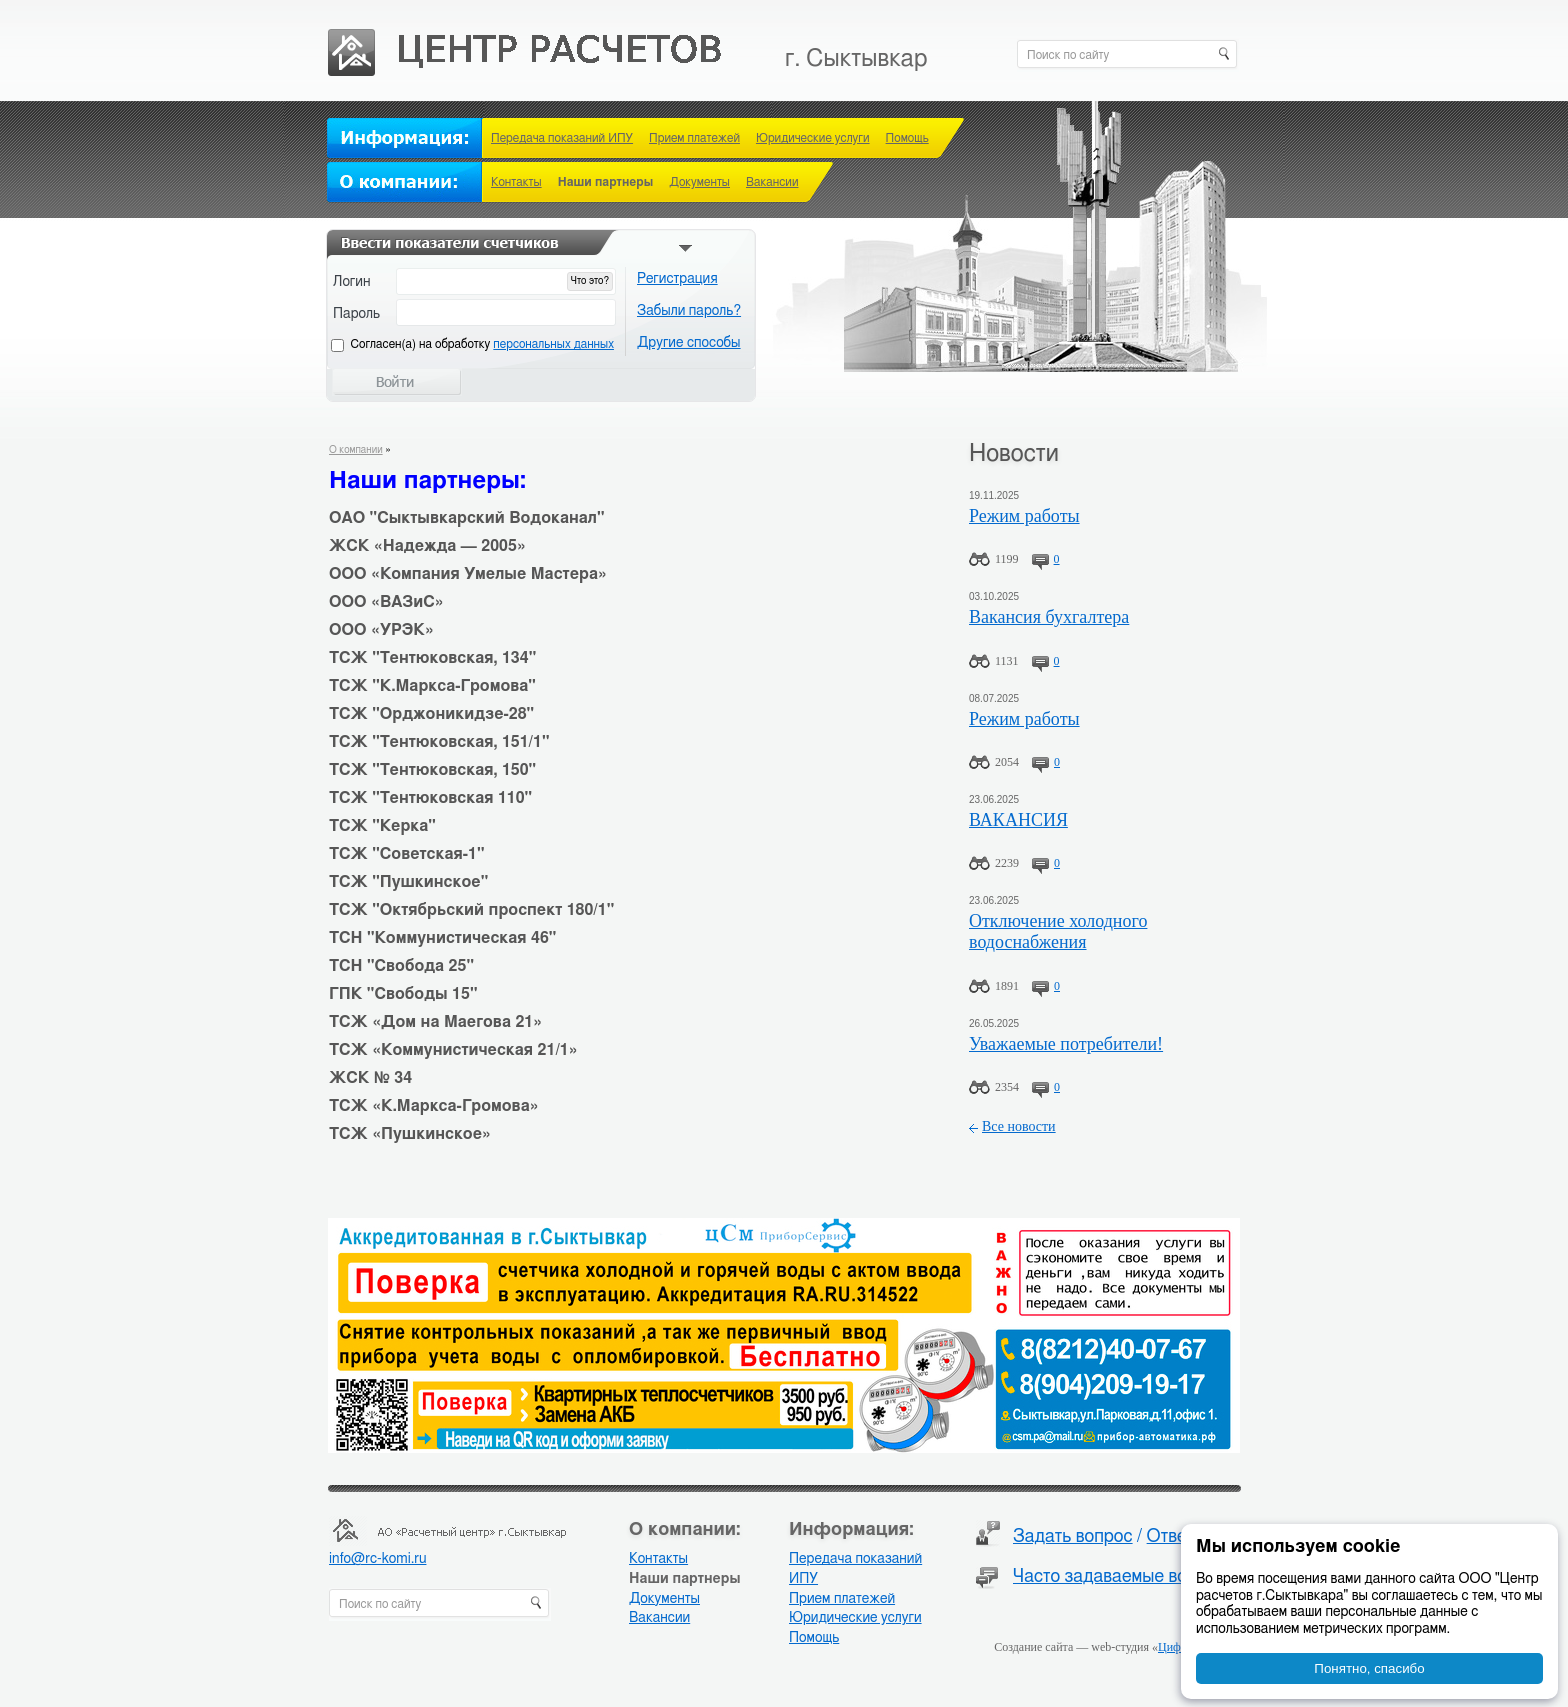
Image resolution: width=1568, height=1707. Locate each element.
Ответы (1177, 1537)
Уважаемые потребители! (1066, 1044)
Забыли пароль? (689, 311)
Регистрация (677, 279)
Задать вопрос (1073, 1537)
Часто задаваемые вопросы (1125, 1577)
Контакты (516, 182)
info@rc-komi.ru (377, 1559)
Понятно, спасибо (1369, 1668)
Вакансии (772, 182)
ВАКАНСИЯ (1018, 820)
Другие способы (689, 343)
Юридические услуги (813, 138)
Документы (699, 182)
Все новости (1019, 1126)
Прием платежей (694, 138)
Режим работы (1024, 516)
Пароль (356, 314)
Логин (352, 282)
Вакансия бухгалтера (1049, 617)
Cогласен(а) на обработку (482, 344)
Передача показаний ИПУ (562, 138)
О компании (356, 450)
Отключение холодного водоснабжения (1058, 931)
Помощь (907, 138)
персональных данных (553, 344)
